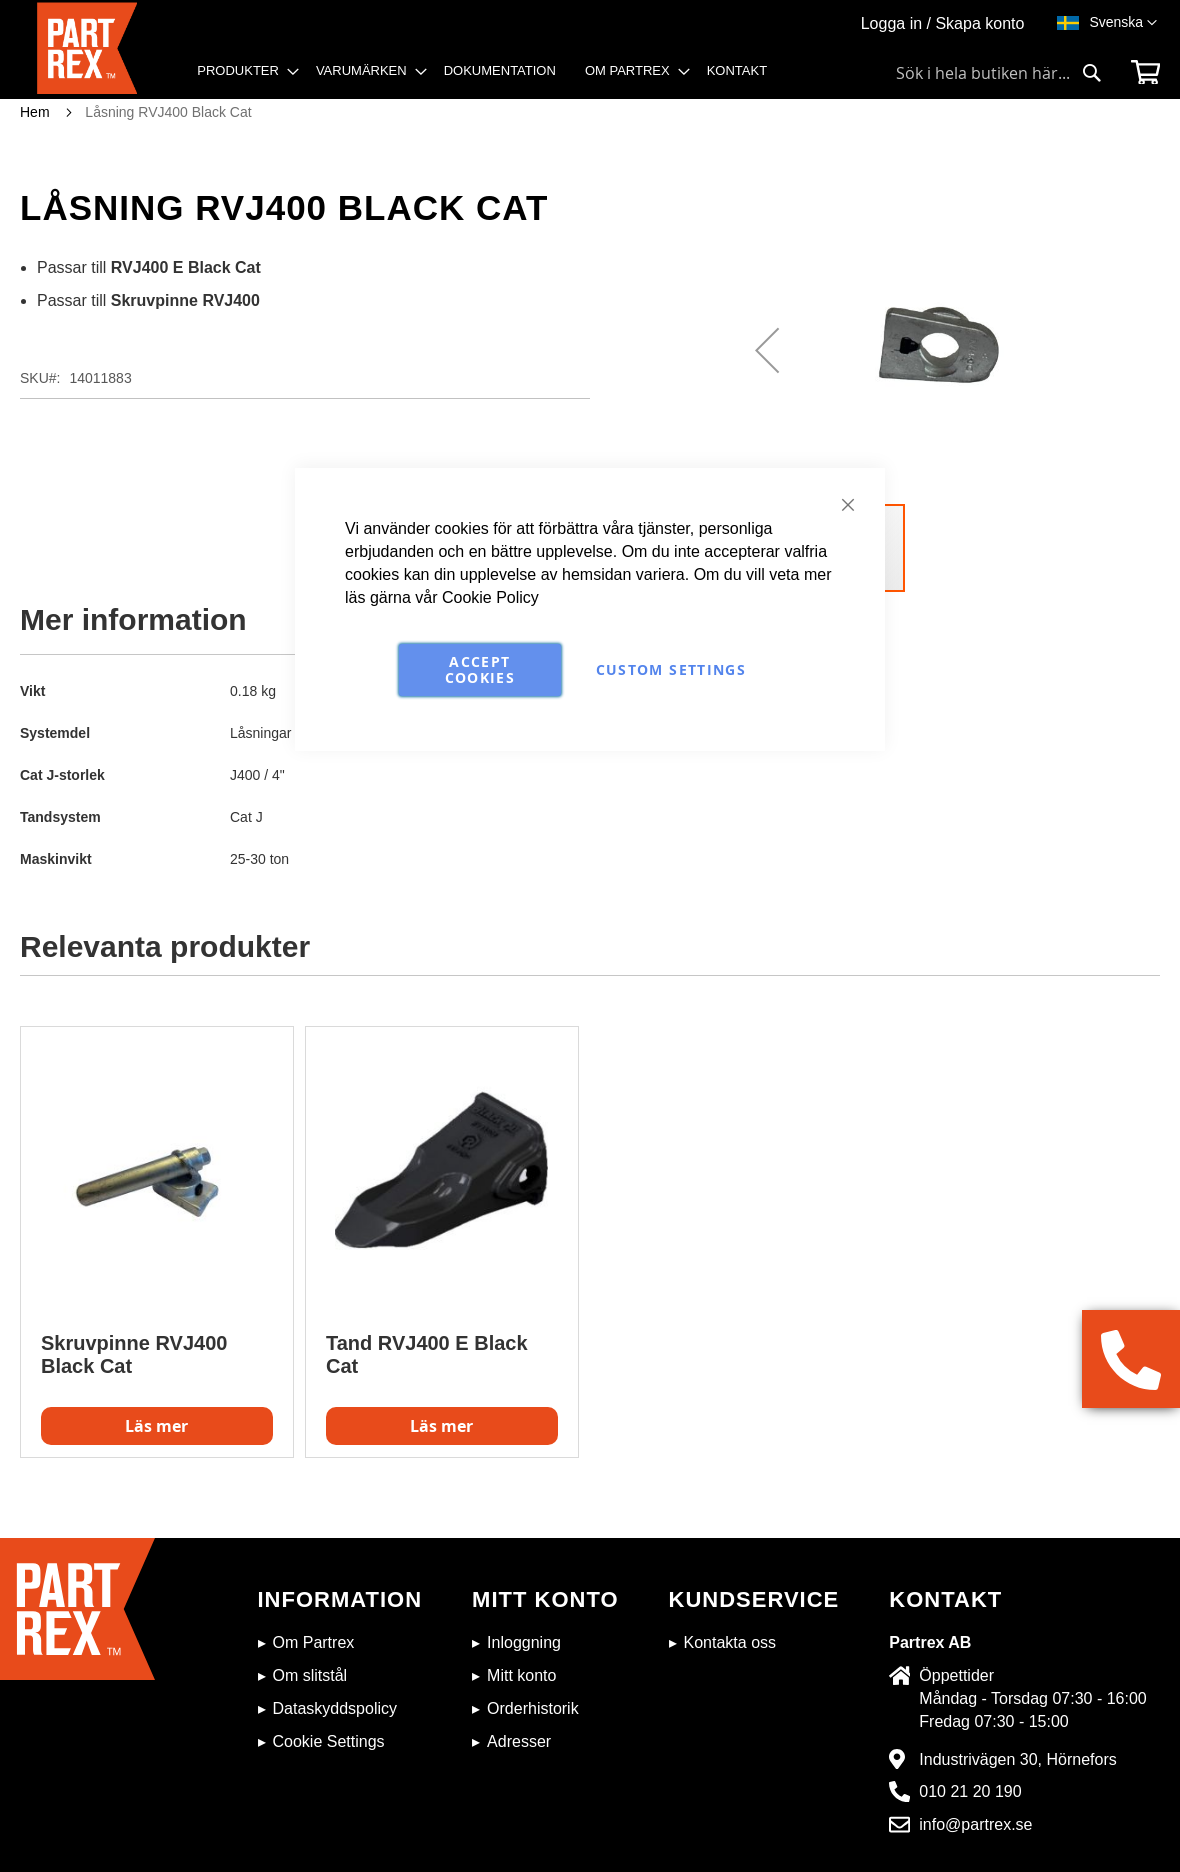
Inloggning (524, 1642)
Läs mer (156, 1426)
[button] (1123, 23)
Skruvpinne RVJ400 (185, 300)
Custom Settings (671, 669)
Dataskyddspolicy (335, 1708)
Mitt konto (521, 1675)
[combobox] (999, 73)
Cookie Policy (490, 597)
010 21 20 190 (970, 1791)
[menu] (488, 77)
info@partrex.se (975, 1824)
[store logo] (94, 50)
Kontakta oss (730, 1642)
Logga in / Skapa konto (943, 23)
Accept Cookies (480, 669)
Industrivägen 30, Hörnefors (1017, 1759)
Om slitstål (310, 1675)
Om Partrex (314, 1642)
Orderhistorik (533, 1708)
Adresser (519, 1741)
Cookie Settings (329, 1741)
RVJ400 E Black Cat (186, 267)
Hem (35, 112)
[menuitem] (242, 71)
